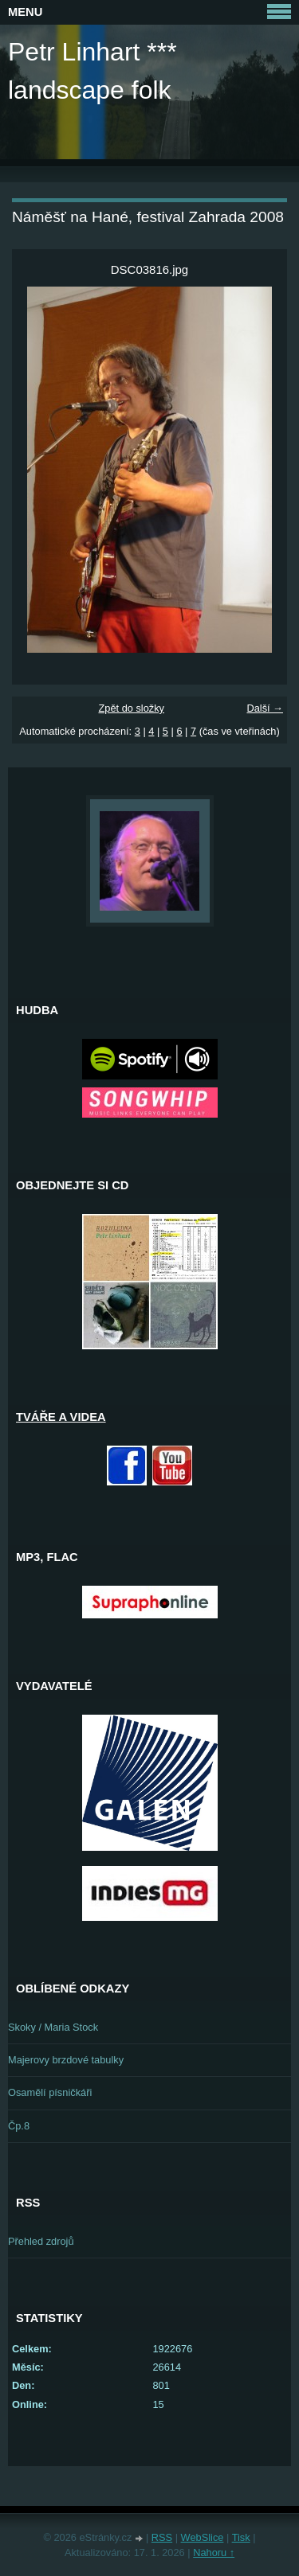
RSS (161, 2537)
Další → (264, 708)
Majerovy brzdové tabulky (66, 2060)
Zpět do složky (131, 708)
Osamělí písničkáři (50, 2092)
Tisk (241, 2537)
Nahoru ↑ (213, 2552)
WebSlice (202, 2537)
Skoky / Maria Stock (53, 2027)
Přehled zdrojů (41, 2241)
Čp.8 (19, 2126)
